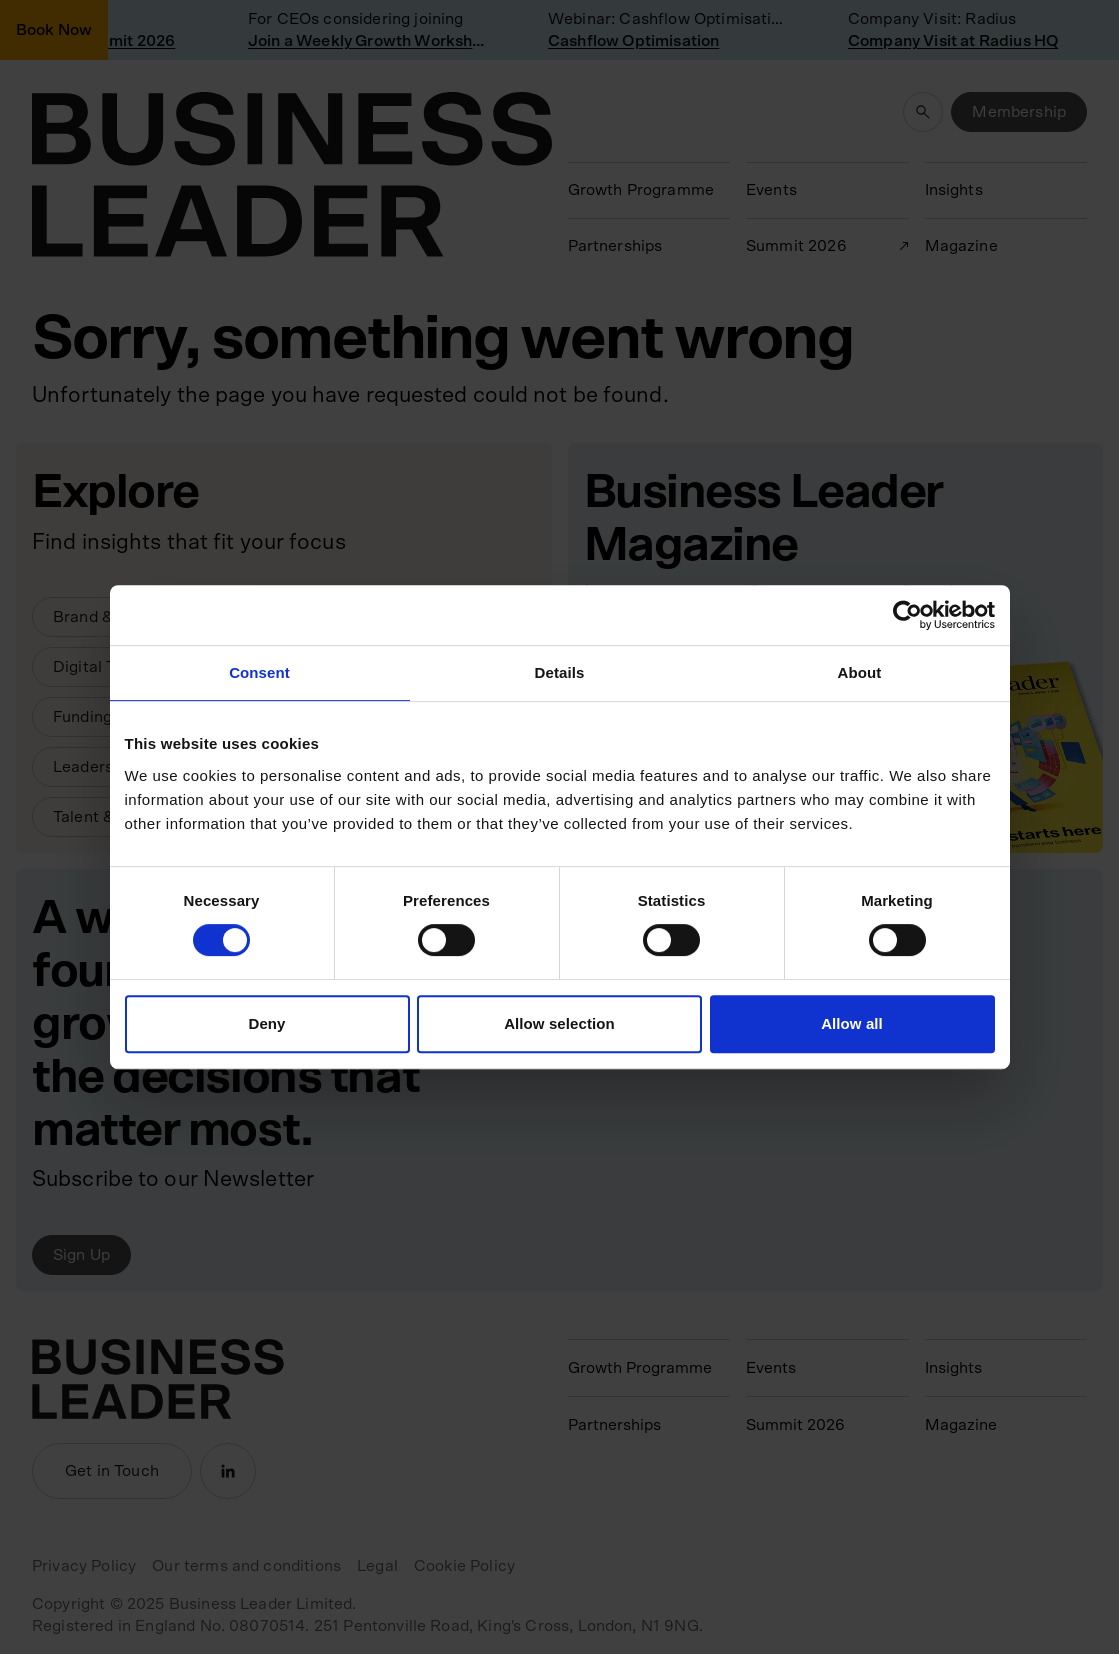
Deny (266, 1023)
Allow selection (559, 1023)
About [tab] (860, 672)
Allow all (852, 1023)
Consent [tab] (259, 672)
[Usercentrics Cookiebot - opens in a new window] (907, 615)
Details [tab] (560, 672)
